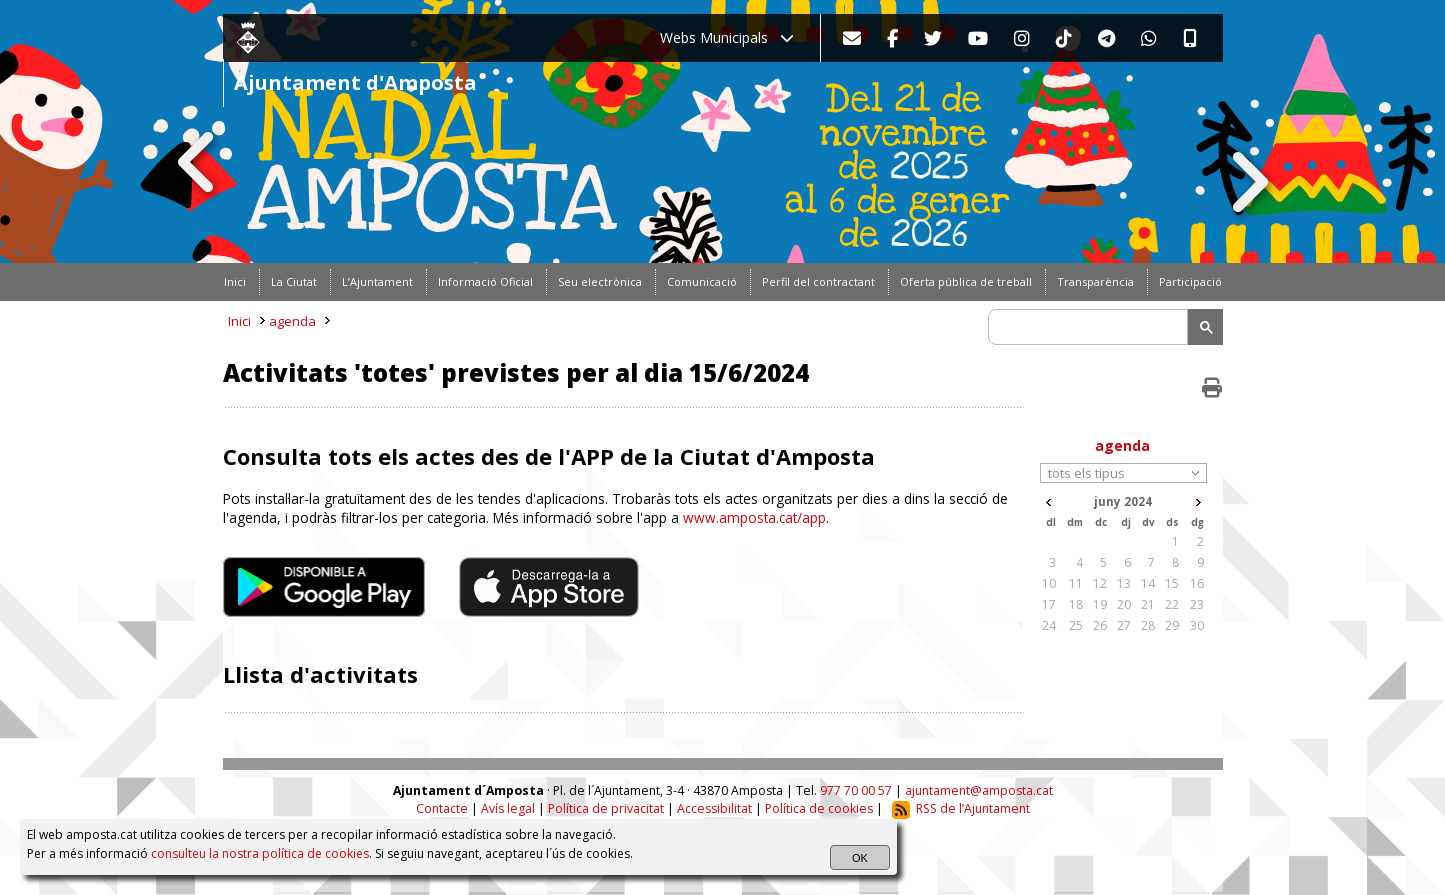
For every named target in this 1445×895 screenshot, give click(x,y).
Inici (239, 321)
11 (1076, 583)
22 (1172, 604)
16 (1197, 583)
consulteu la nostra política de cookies (260, 853)
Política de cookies (819, 808)
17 (1049, 604)
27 (1124, 625)
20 (1124, 604)
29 (1172, 625)
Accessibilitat (714, 808)
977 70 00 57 (856, 790)
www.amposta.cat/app (754, 517)
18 (1076, 604)
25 (1076, 625)
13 (1124, 583)
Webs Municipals (727, 37)
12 (1100, 583)
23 (1197, 604)
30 (1197, 625)
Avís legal (508, 808)
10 (1049, 583)
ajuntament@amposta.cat (979, 790)
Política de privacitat (606, 808)
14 (1148, 583)
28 (1148, 625)
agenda (292, 321)
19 (1100, 604)
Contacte (442, 808)
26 (1100, 625)
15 (1172, 583)
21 (1148, 604)
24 (1049, 625)
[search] (1091, 327)
